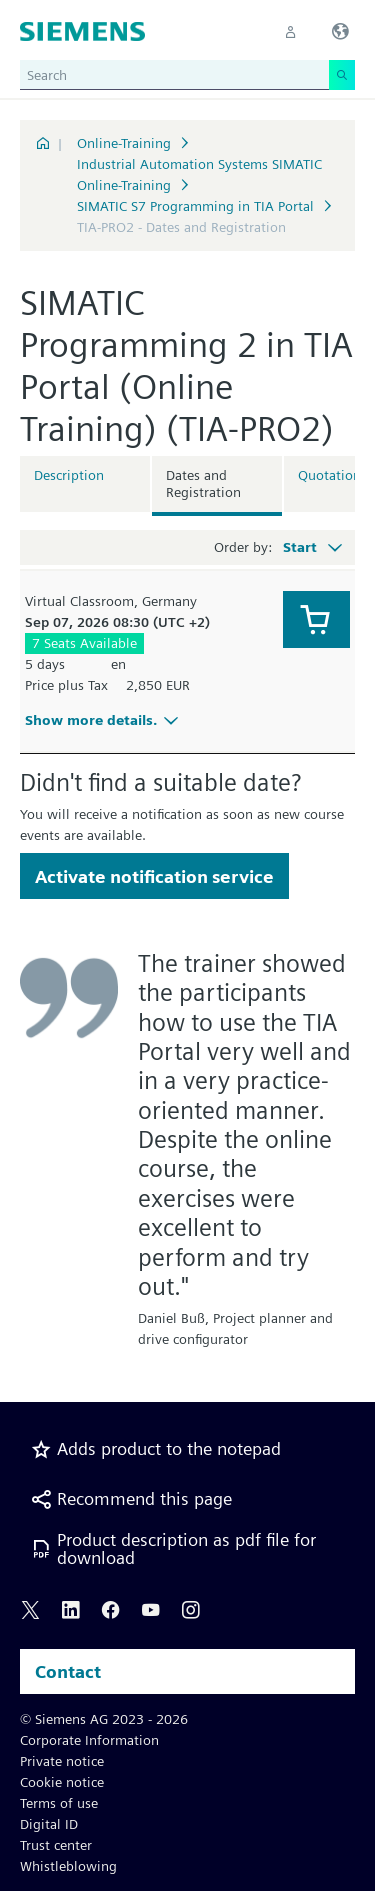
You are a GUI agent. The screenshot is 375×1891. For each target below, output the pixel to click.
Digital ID (49, 1824)
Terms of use (59, 1803)
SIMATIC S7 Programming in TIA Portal (195, 206)
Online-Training (124, 143)
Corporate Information (89, 1740)
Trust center (56, 1845)
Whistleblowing (68, 1866)
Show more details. (104, 720)
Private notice (62, 1761)
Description (69, 475)
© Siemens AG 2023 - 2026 (104, 1719)
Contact (68, 1671)
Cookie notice (62, 1782)
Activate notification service (154, 876)
